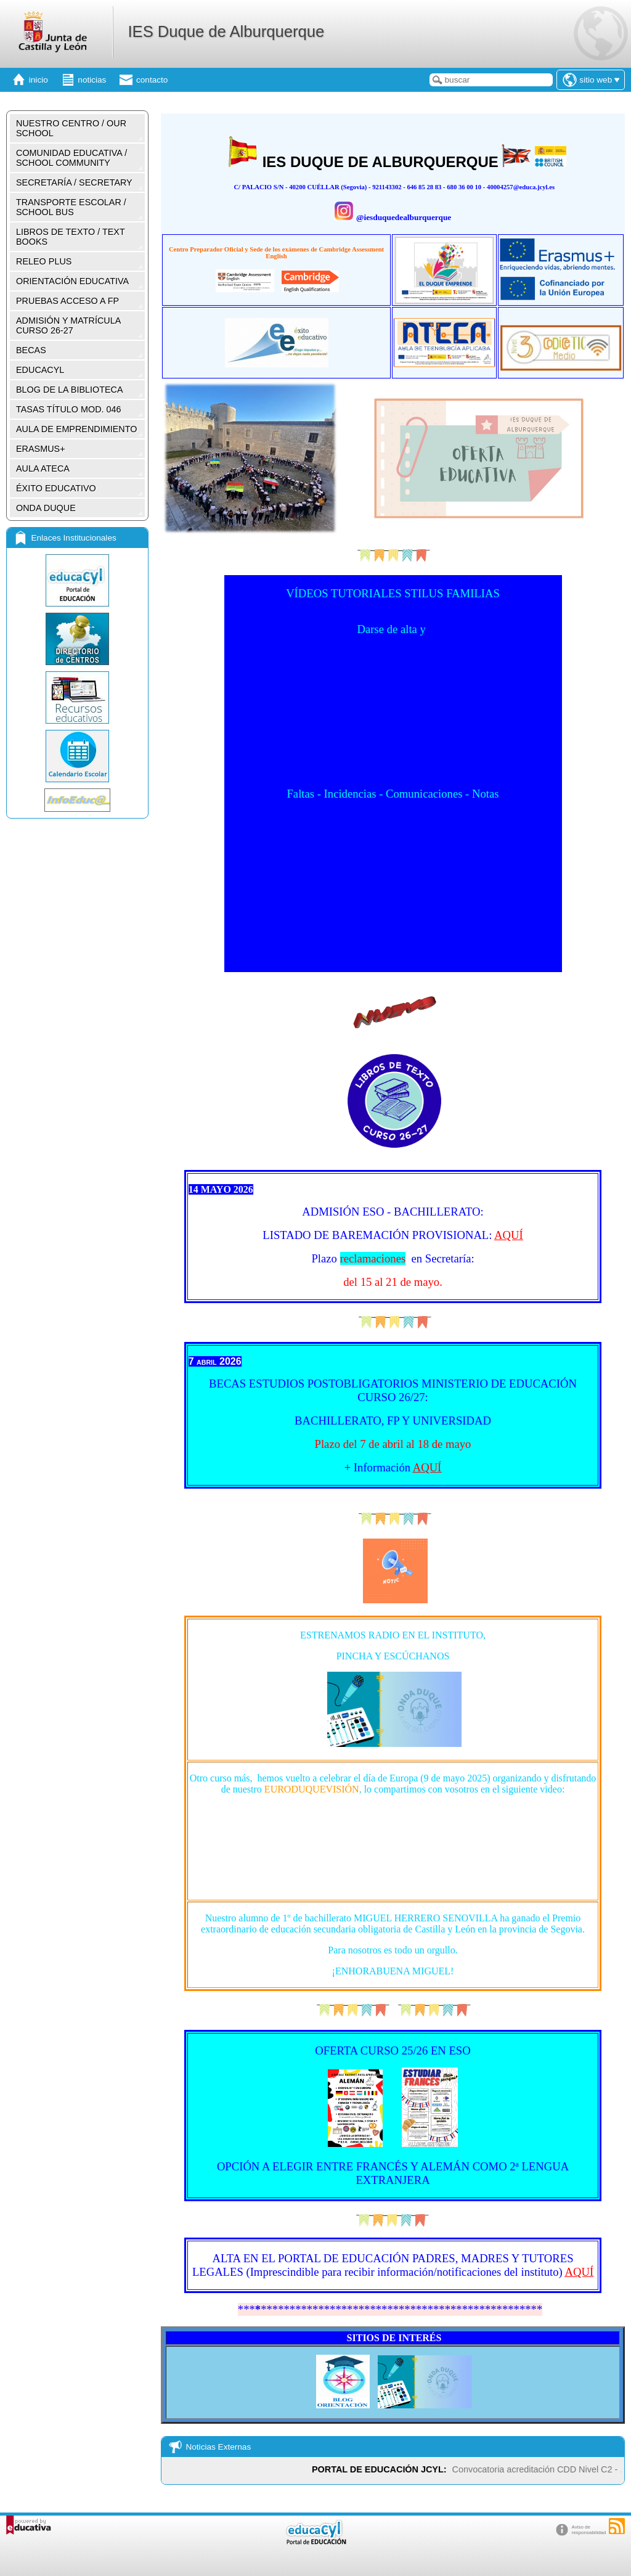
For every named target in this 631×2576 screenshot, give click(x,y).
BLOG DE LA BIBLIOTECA (69, 390)
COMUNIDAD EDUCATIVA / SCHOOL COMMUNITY (71, 158)
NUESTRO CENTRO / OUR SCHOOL (71, 128)
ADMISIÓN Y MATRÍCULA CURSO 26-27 (68, 325)
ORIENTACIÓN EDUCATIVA (72, 281)
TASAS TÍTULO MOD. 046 (68, 409)
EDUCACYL (40, 370)
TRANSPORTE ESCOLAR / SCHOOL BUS (71, 207)
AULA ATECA (43, 468)
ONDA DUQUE (46, 508)
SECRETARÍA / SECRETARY (74, 182)
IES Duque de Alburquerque (226, 31)
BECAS (31, 350)
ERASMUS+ (40, 449)
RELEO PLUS (43, 261)
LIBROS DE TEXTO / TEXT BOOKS (70, 237)
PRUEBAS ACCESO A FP (67, 301)
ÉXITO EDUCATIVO (56, 488)
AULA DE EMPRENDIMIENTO (76, 429)
